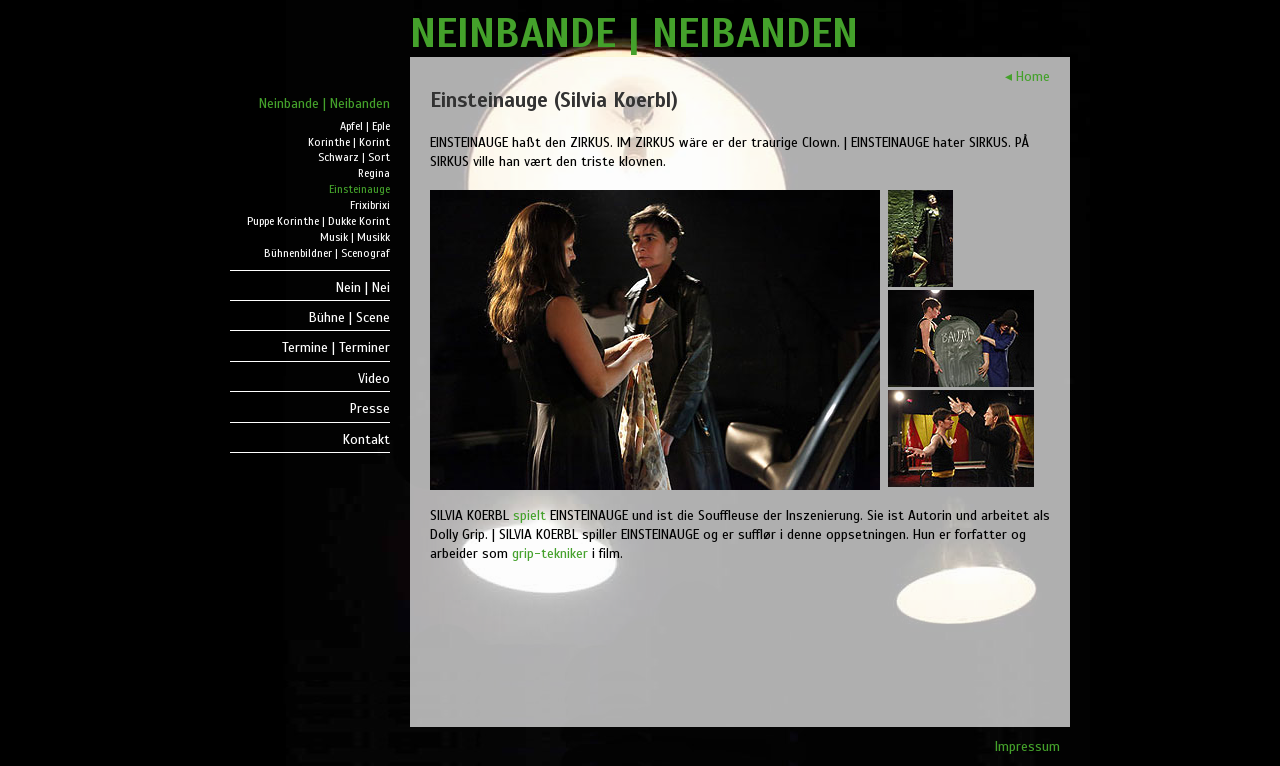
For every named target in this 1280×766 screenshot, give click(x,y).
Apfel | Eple (365, 126)
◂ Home (1027, 76)
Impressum (1027, 746)
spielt (529, 515)
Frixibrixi (370, 205)
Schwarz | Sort (354, 157)
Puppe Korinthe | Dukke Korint (318, 221)
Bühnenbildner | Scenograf (327, 253)
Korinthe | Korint (349, 142)
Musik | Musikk (355, 237)
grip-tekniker (550, 553)
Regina (374, 173)
